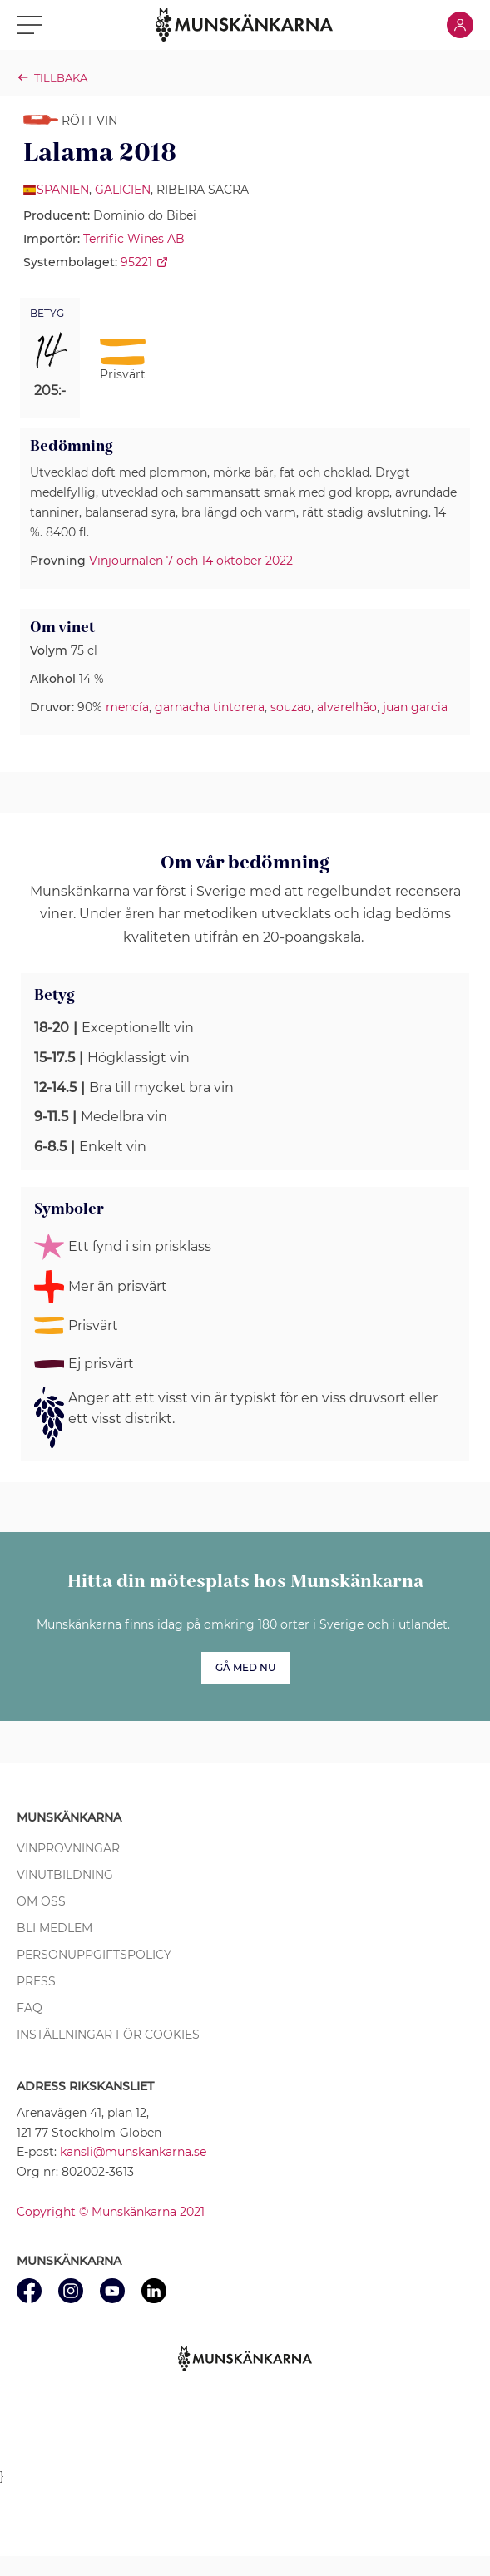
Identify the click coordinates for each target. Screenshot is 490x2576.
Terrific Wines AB (134, 238)
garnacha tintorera (210, 707)
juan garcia (415, 707)
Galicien (123, 189)
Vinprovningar (68, 1848)
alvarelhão (347, 707)
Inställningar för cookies (108, 2034)
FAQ (29, 2007)
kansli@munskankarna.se (133, 2151)
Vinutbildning (65, 1874)
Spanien (63, 189)
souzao (290, 707)
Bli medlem (54, 1928)
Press (36, 1981)
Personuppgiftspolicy (94, 1954)
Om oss (41, 1901)
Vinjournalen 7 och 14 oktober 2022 (191, 560)
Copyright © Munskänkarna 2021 (111, 2211)
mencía (127, 707)
